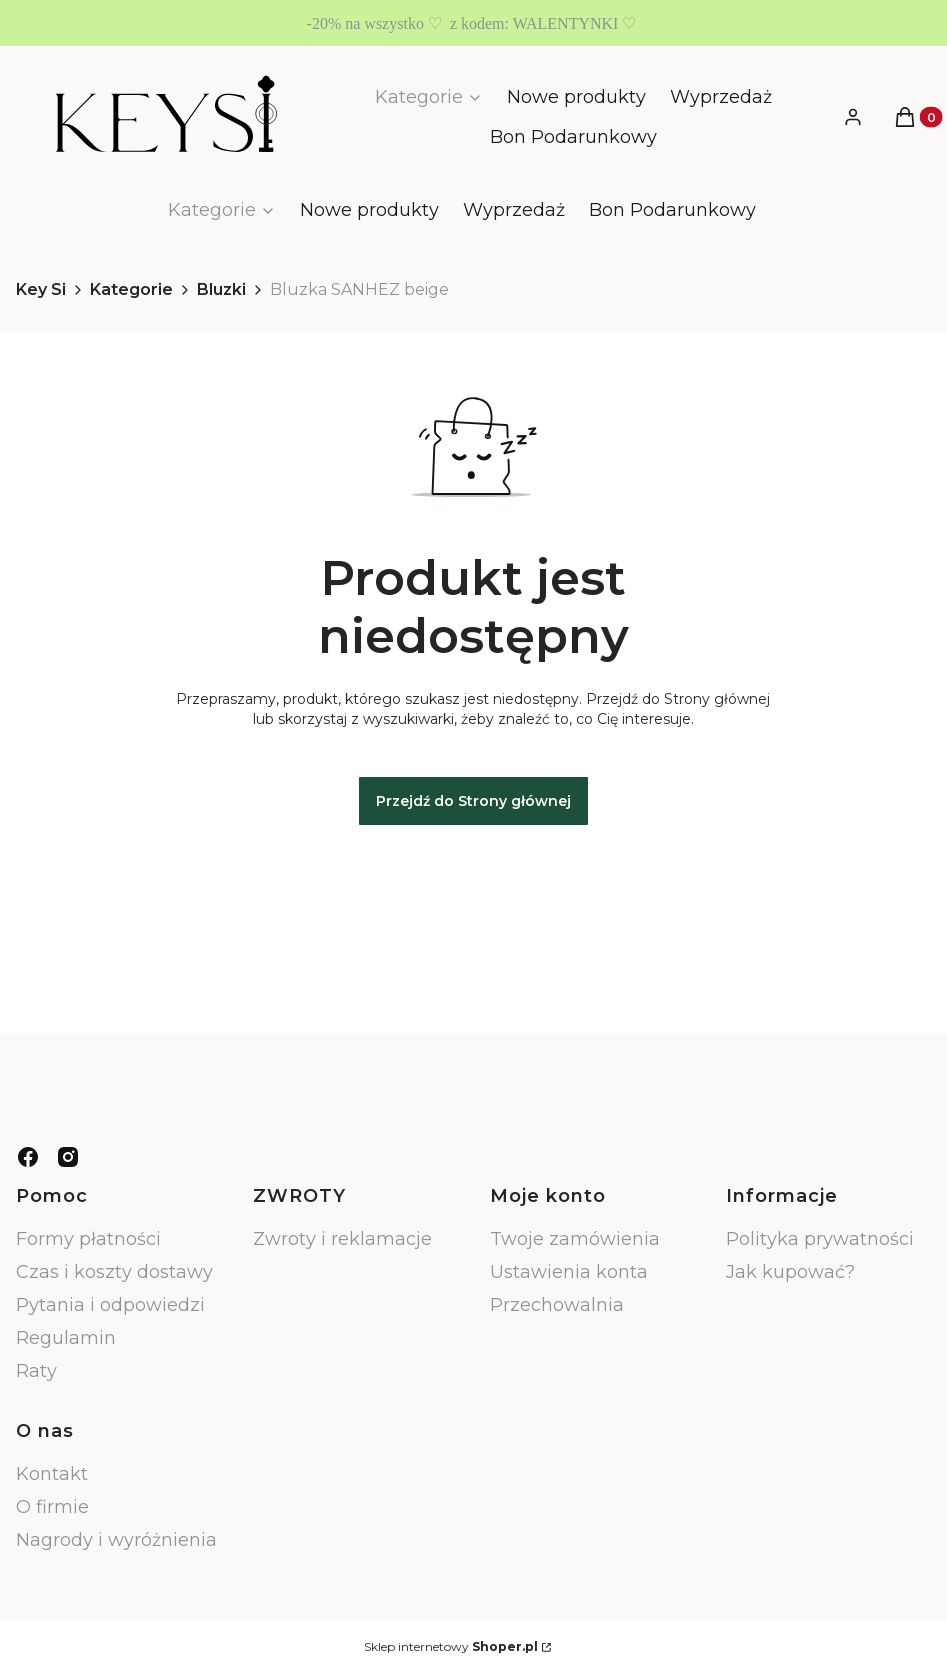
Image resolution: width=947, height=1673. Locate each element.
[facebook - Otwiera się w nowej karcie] (28, 1157)
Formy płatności (88, 1239)
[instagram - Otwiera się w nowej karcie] (68, 1157)
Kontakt (52, 1474)
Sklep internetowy (451, 1646)
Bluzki (221, 289)
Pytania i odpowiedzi (110, 1305)
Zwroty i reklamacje (342, 1239)
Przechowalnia (557, 1305)
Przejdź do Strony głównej (473, 801)
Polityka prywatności (820, 1239)
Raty (36, 1371)
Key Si (41, 289)
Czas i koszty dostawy (114, 1272)
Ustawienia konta (569, 1272)
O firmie (52, 1507)
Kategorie (131, 289)
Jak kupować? (790, 1272)
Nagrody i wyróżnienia (116, 1540)
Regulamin (66, 1338)
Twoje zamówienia (575, 1239)
